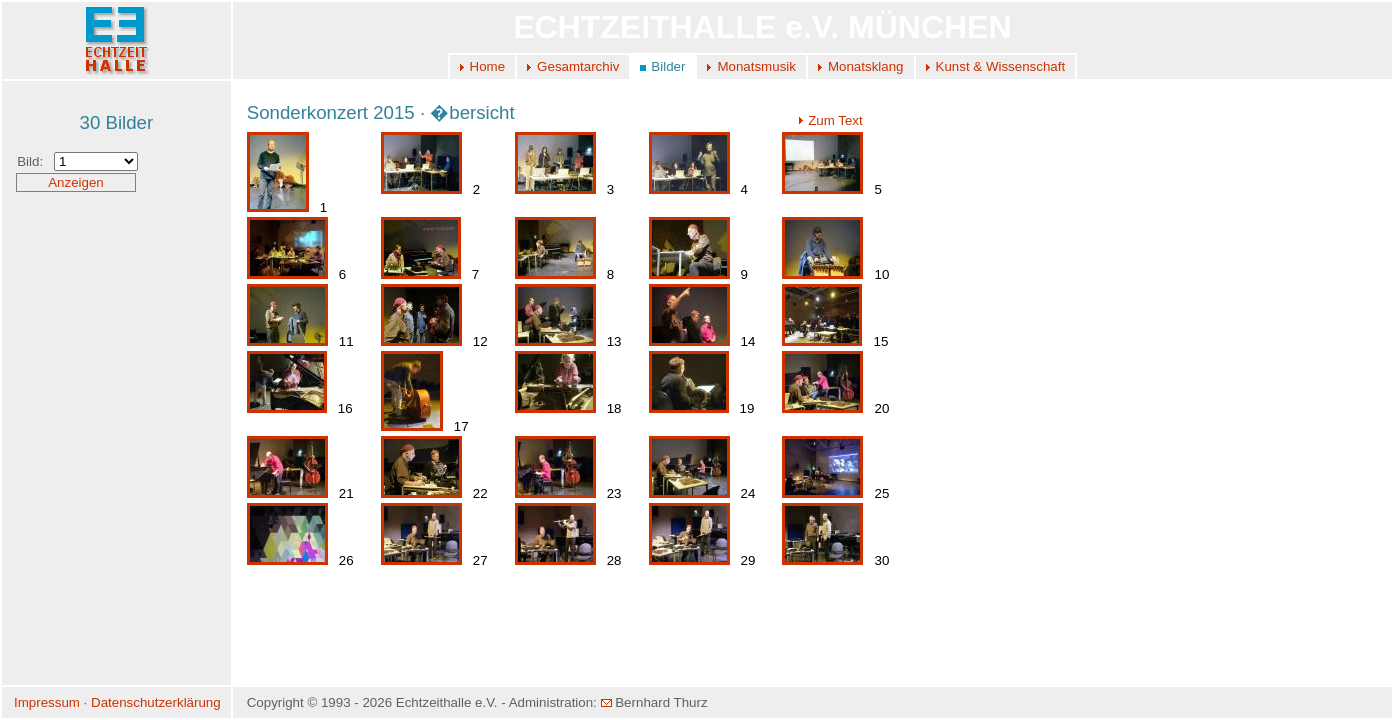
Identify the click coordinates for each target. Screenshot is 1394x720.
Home (488, 66)
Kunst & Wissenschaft (1001, 66)
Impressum (47, 702)
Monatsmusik (756, 66)
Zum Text (830, 120)
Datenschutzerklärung (156, 702)
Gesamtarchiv (578, 66)
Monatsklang (866, 66)
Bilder (668, 66)
